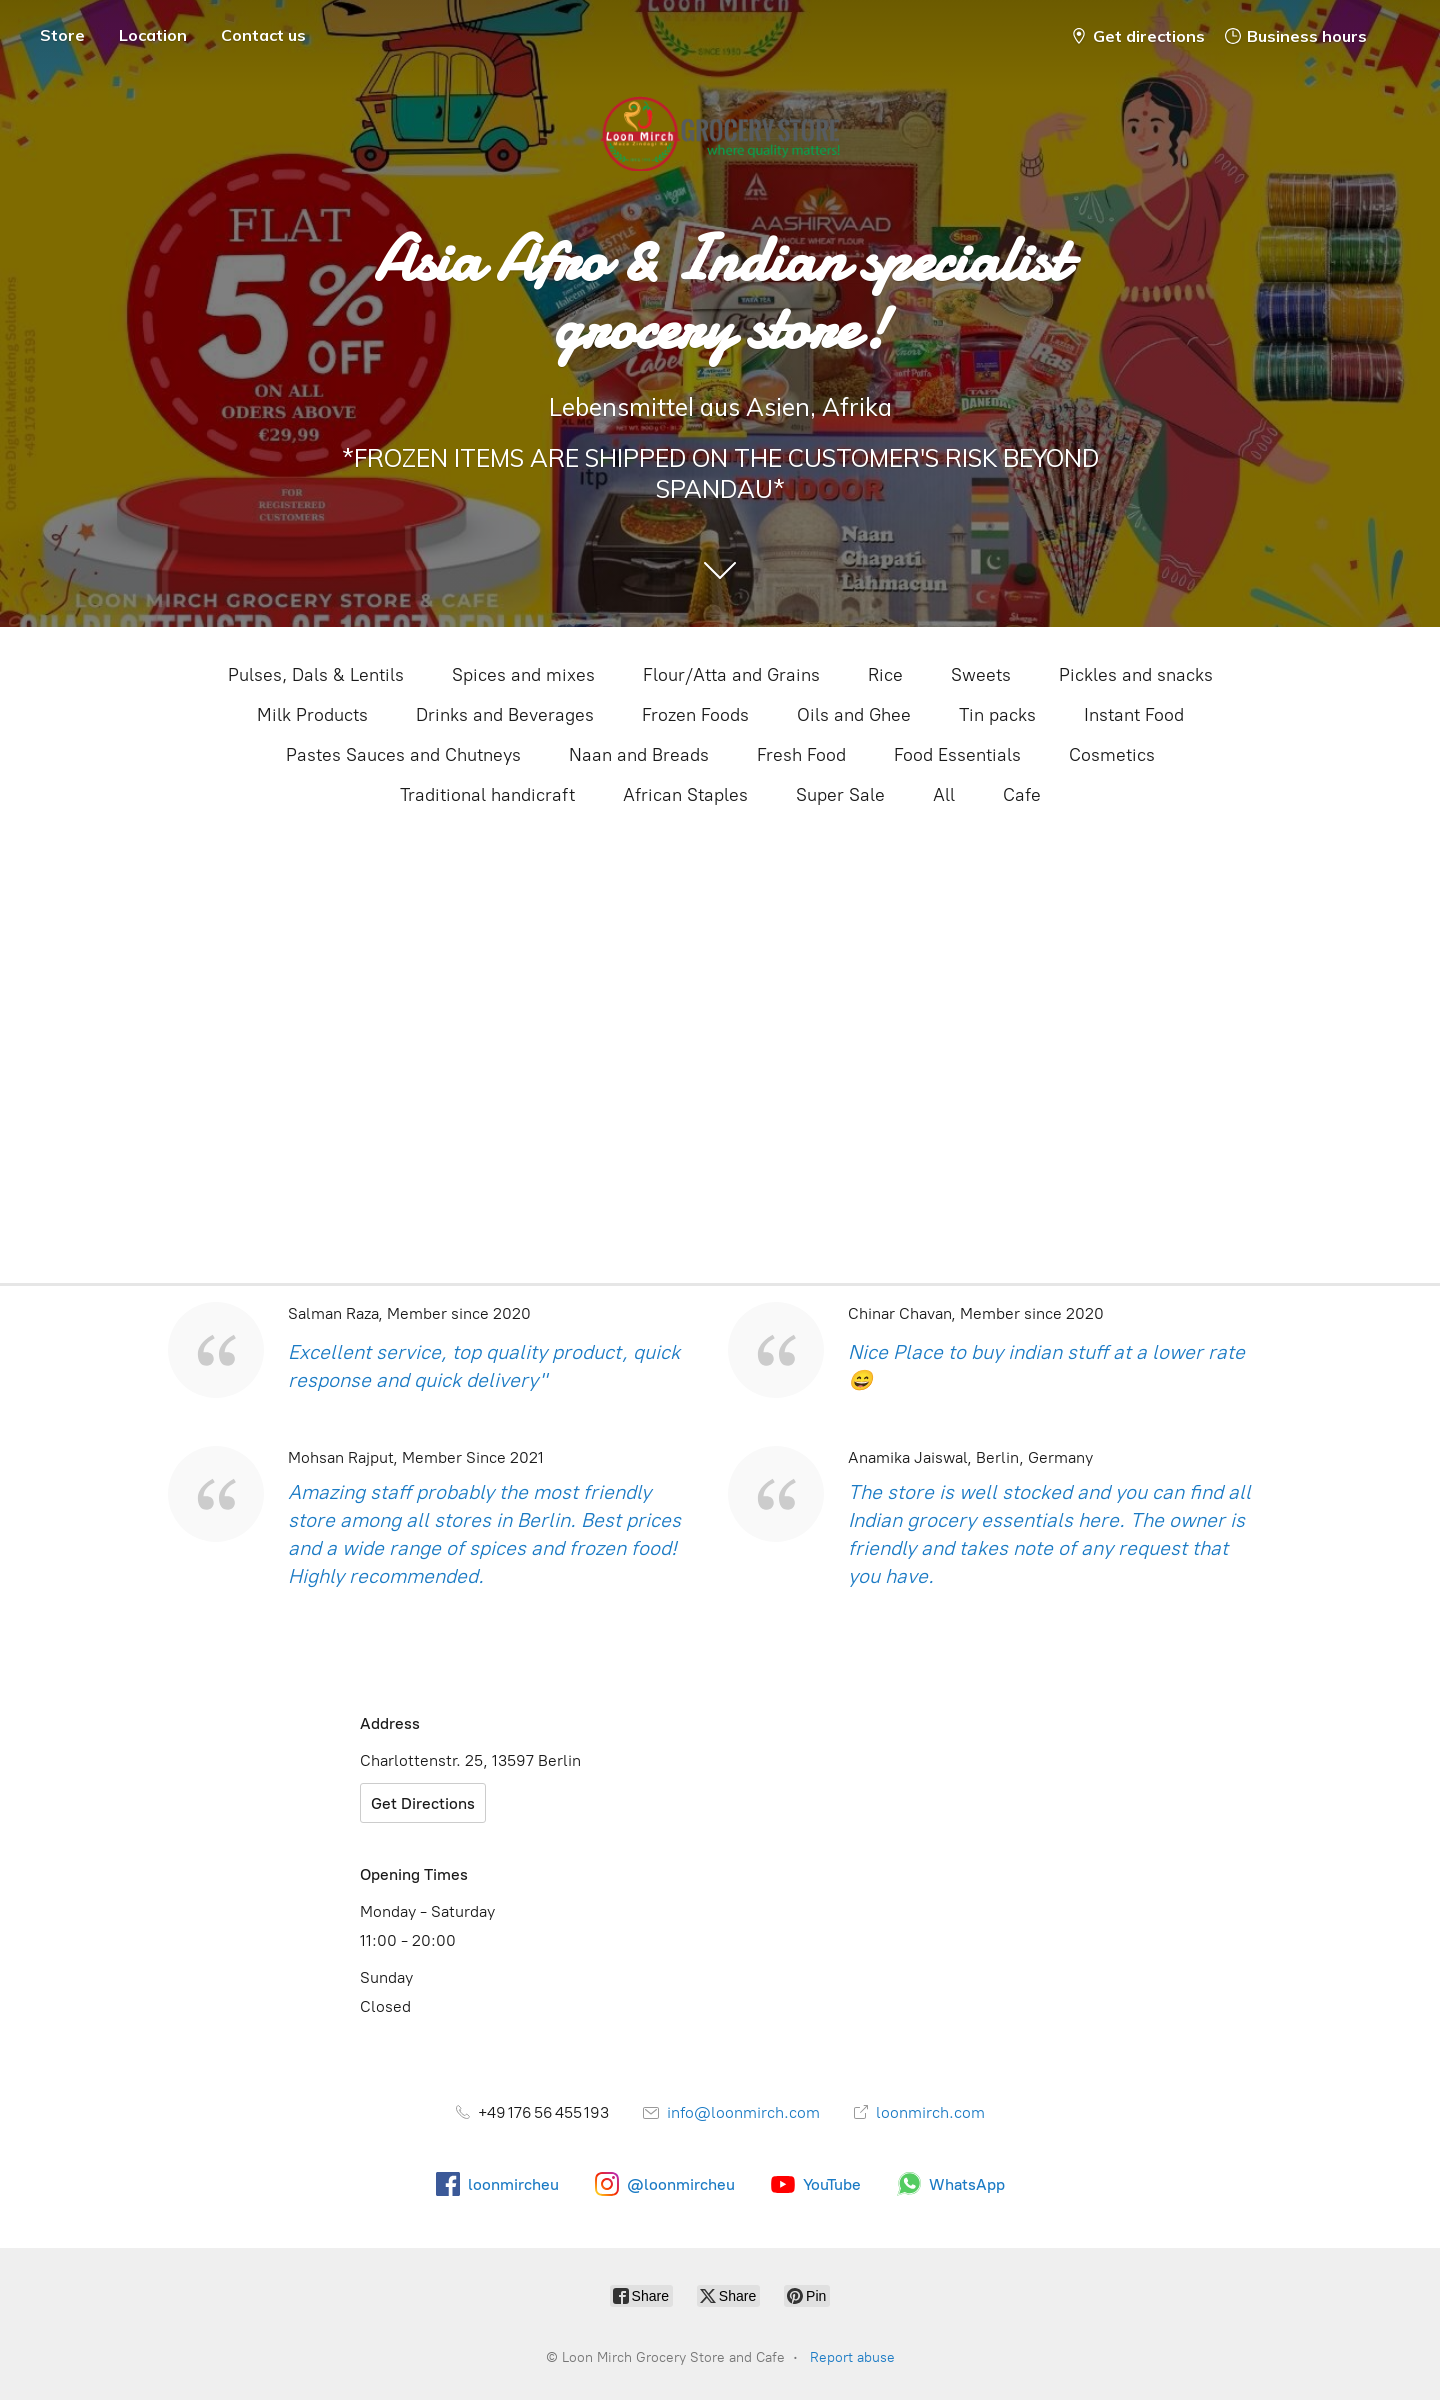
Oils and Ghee (854, 715)
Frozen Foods (695, 715)
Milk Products (312, 715)
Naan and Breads (639, 755)
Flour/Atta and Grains (731, 675)
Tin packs (997, 715)
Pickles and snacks (1136, 675)
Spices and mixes (523, 675)
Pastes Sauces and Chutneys (403, 755)
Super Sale (840, 795)
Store (62, 35)
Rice (885, 675)
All (944, 795)
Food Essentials (957, 755)
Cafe (1022, 795)
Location (153, 35)
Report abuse (852, 2357)
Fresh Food (801, 755)
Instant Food (1134, 715)
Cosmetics (1112, 755)
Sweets (981, 675)
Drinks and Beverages (505, 715)
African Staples (685, 795)
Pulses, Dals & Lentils (316, 675)
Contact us (263, 35)
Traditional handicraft (487, 795)
